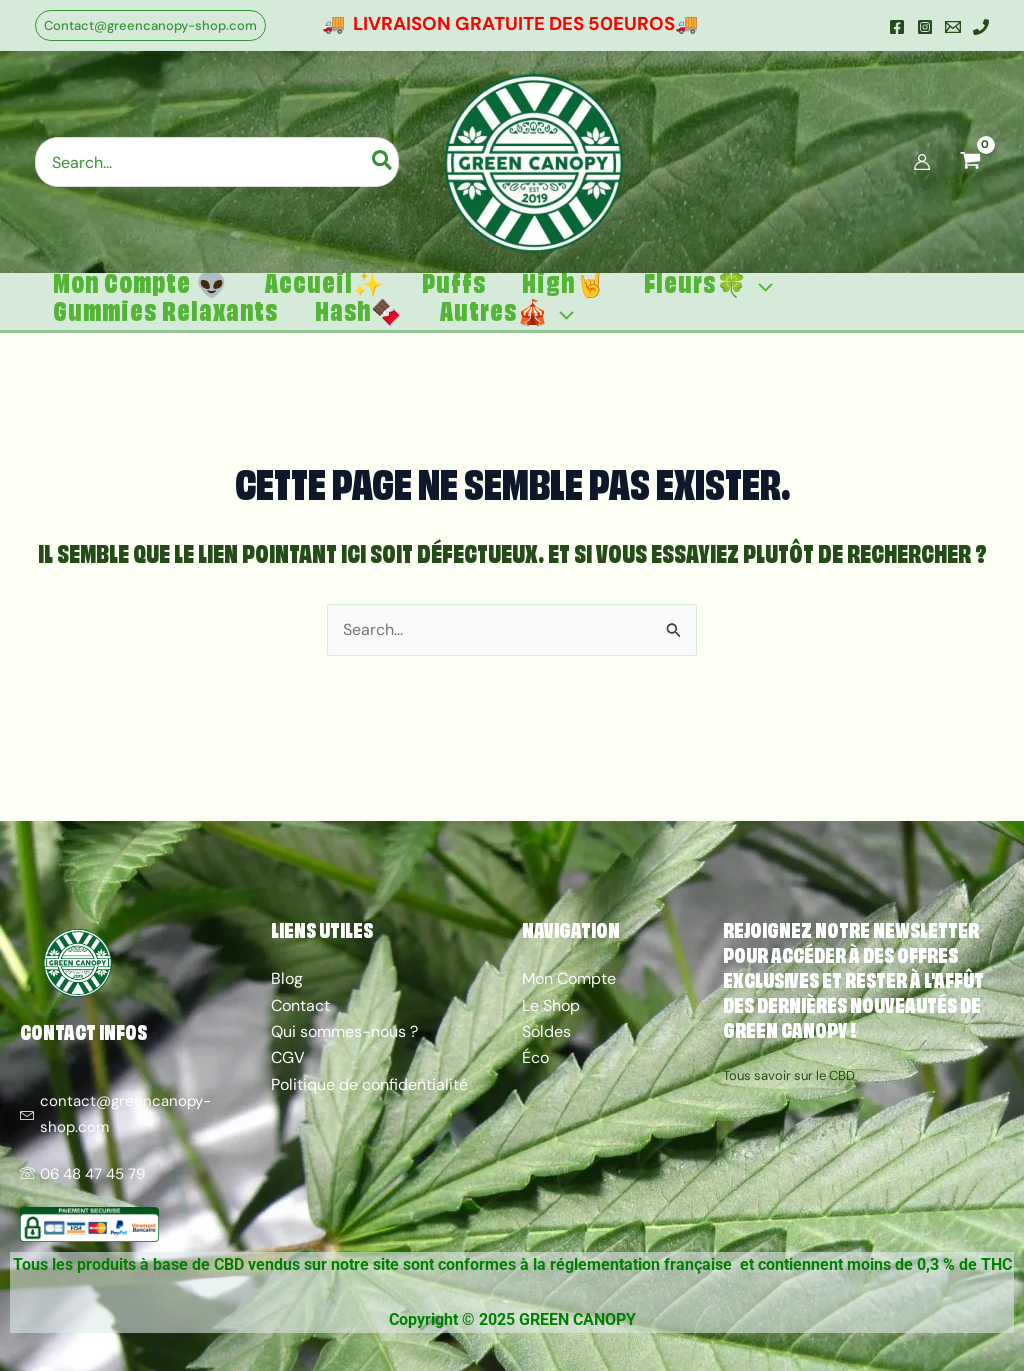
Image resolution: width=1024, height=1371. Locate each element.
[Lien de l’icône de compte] (922, 162)
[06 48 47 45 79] (135, 1164)
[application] (739, 296)
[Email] (953, 27)
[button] (150, 25)
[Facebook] (897, 27)
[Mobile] (981, 27)
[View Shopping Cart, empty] (970, 162)
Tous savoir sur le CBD (789, 1076)
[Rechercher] (383, 162)
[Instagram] (925, 27)
